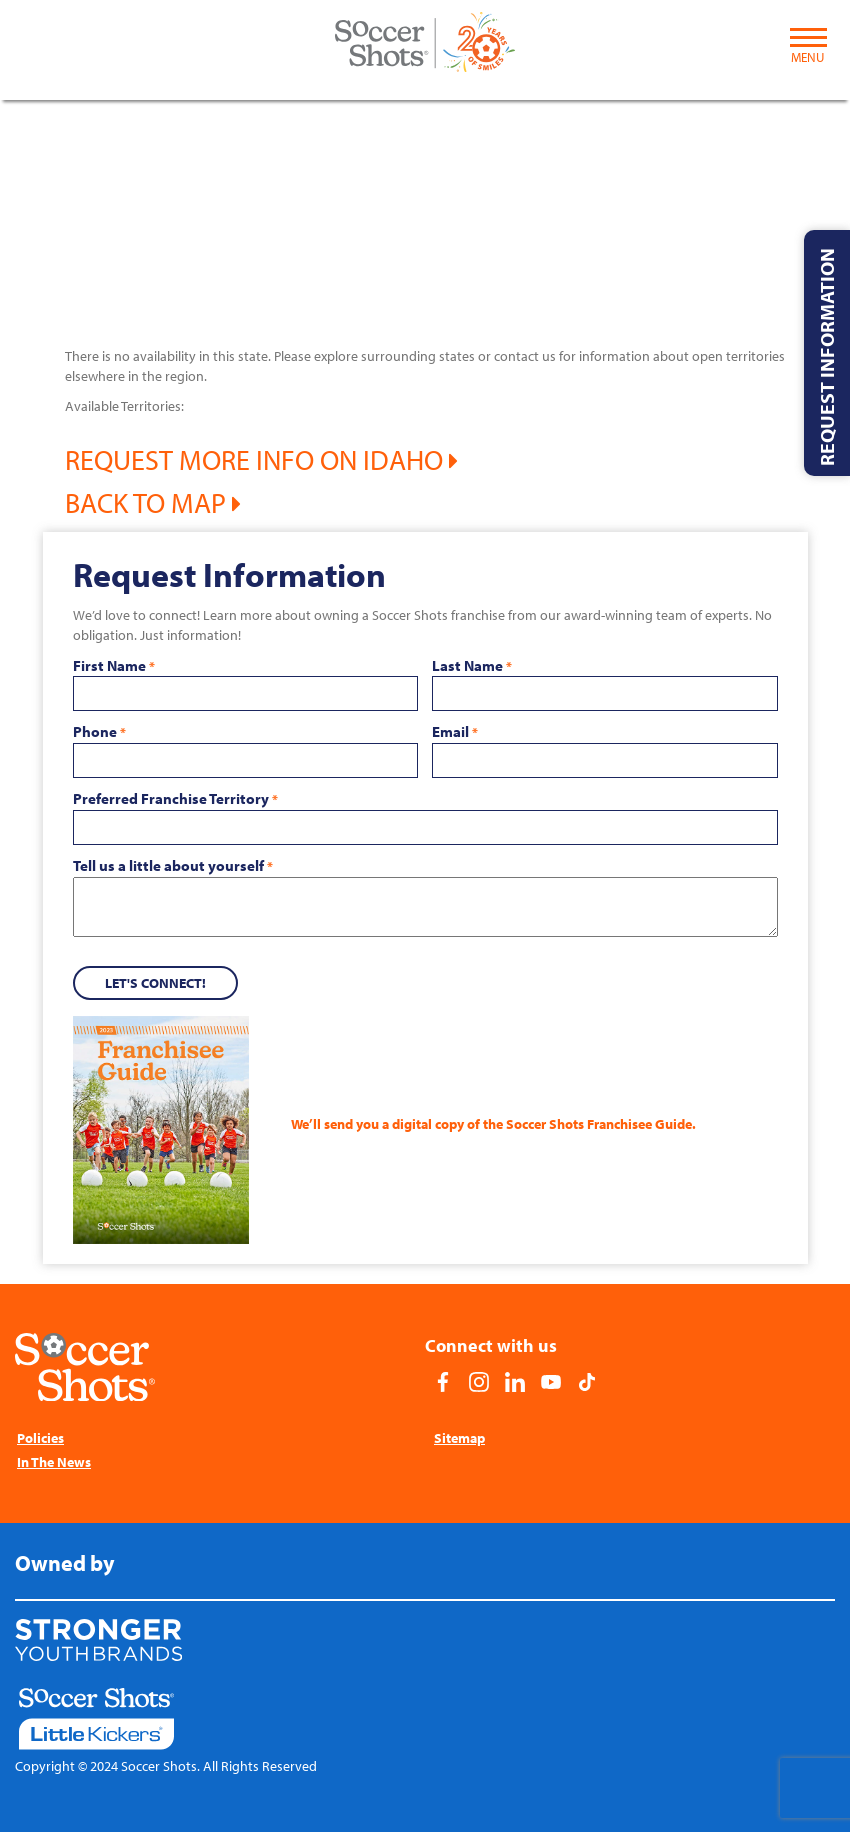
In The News (54, 1462)
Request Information (826, 357)
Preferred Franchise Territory (175, 799)
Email (455, 732)
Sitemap (459, 1438)
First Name (114, 666)
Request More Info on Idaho (261, 459)
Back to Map (153, 502)
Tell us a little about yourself (173, 866)
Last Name (472, 666)
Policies (40, 1438)
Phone (99, 732)
